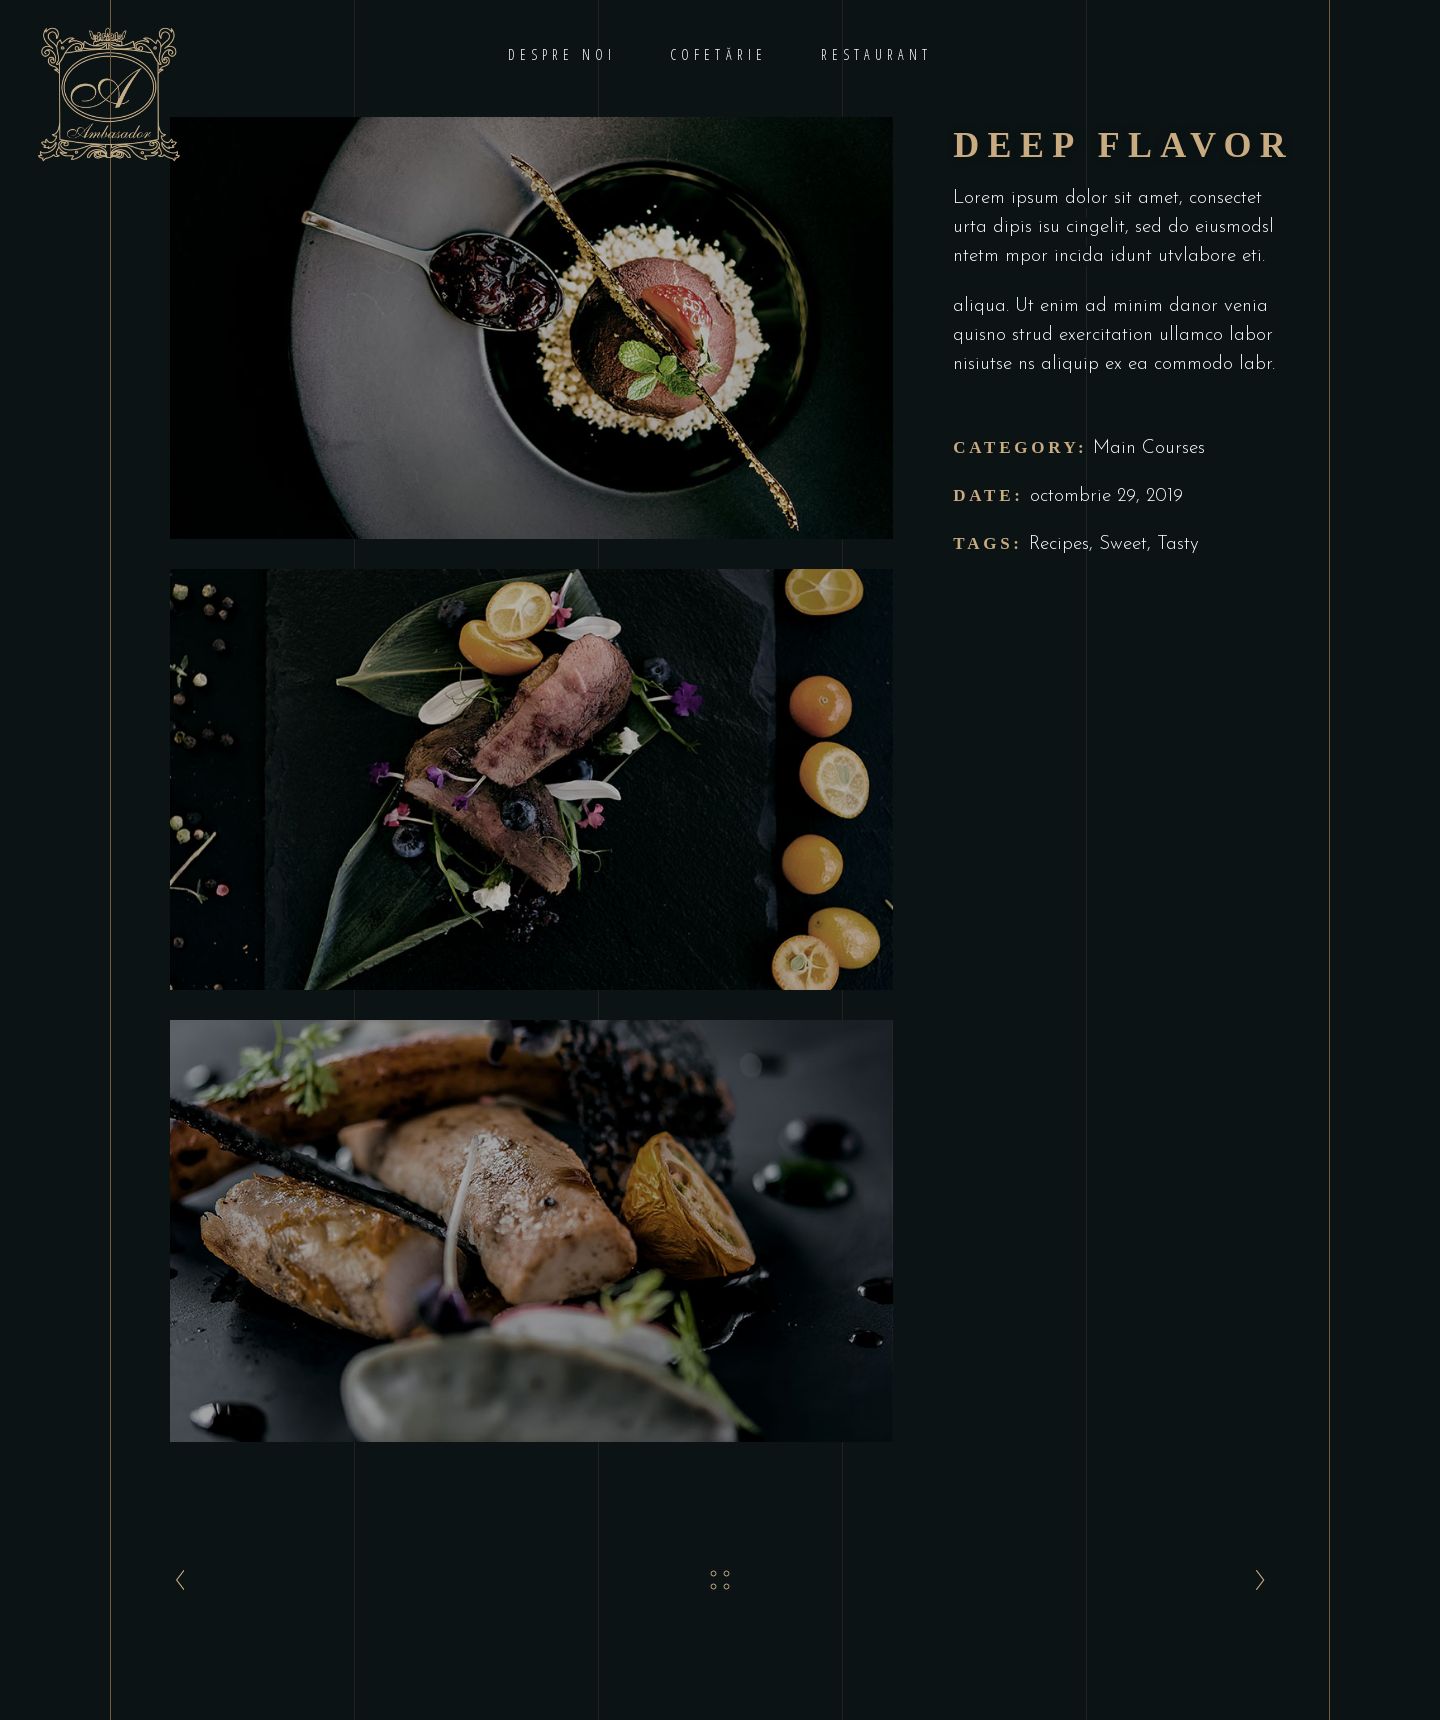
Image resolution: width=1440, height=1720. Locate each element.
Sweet (1123, 544)
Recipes (1059, 544)
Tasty (1178, 544)
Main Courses (1149, 448)
